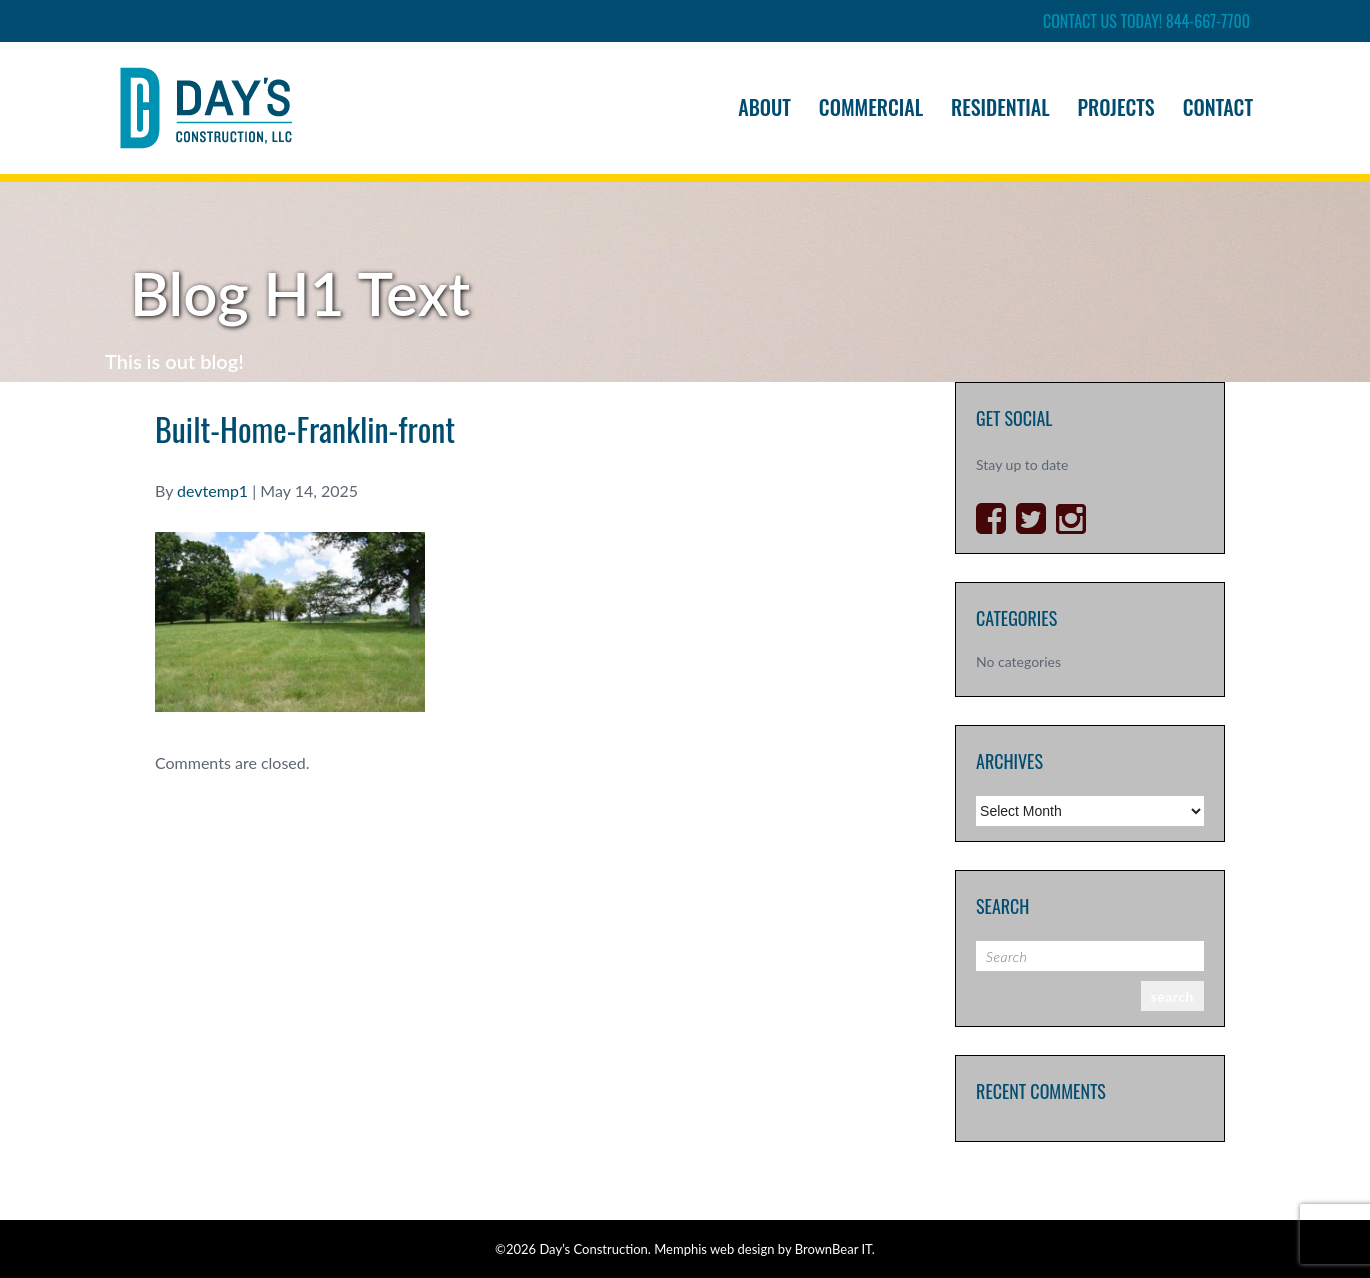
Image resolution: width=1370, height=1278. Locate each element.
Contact (1218, 107)
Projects (1116, 107)
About (764, 107)
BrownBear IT (833, 1249)
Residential (1000, 107)
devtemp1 (212, 490)
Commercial (871, 107)
